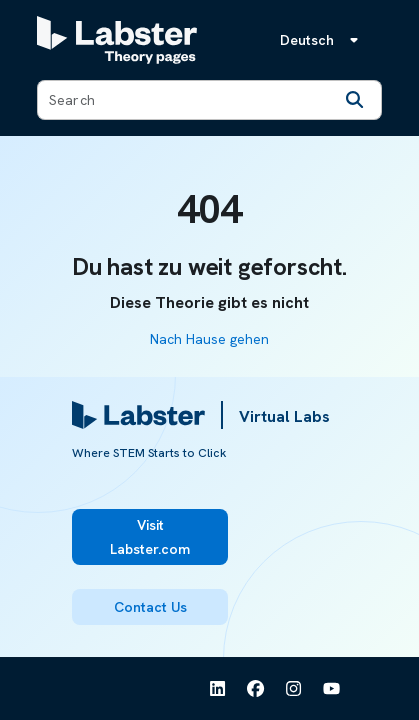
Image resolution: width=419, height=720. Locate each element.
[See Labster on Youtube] (332, 689)
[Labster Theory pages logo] (117, 40)
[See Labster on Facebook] (256, 689)
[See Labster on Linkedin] (218, 689)
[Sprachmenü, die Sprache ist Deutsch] (323, 40)
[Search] (355, 100)
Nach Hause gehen (209, 339)
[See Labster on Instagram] (294, 689)
